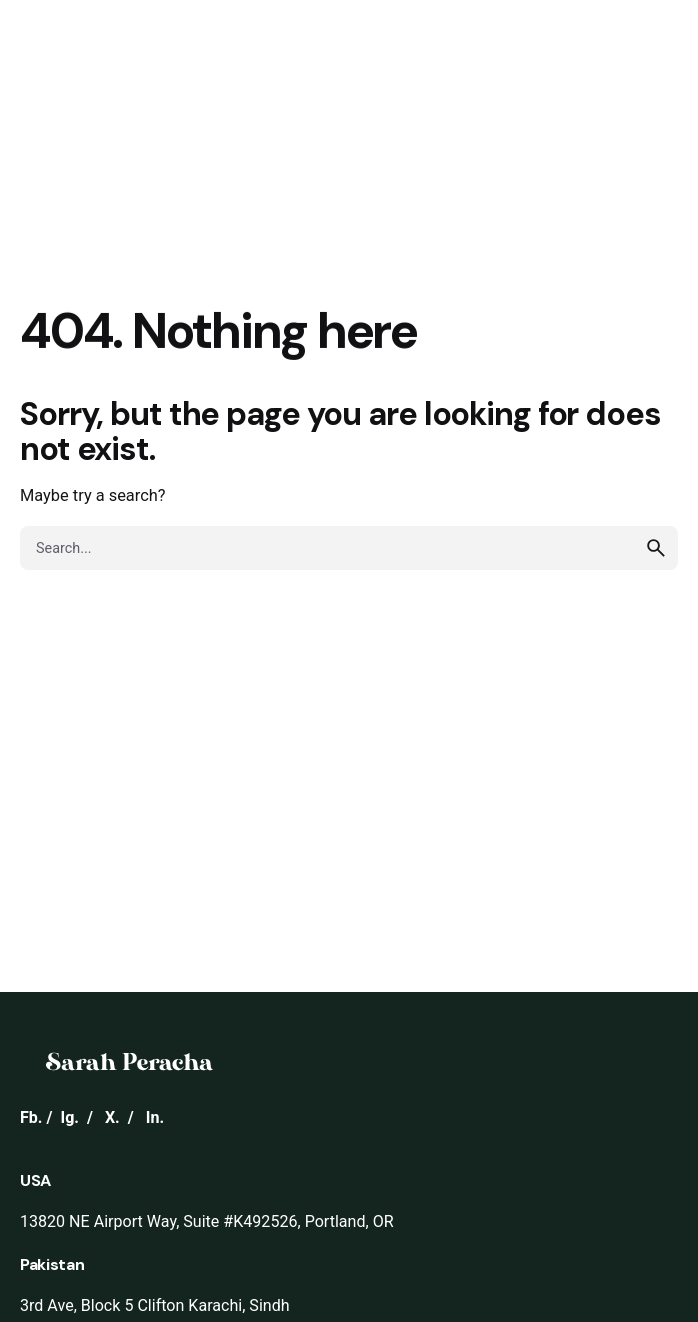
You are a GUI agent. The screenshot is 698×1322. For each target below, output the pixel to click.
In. (155, 1117)
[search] (656, 548)
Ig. (69, 1117)
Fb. (31, 1117)
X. (112, 1117)
